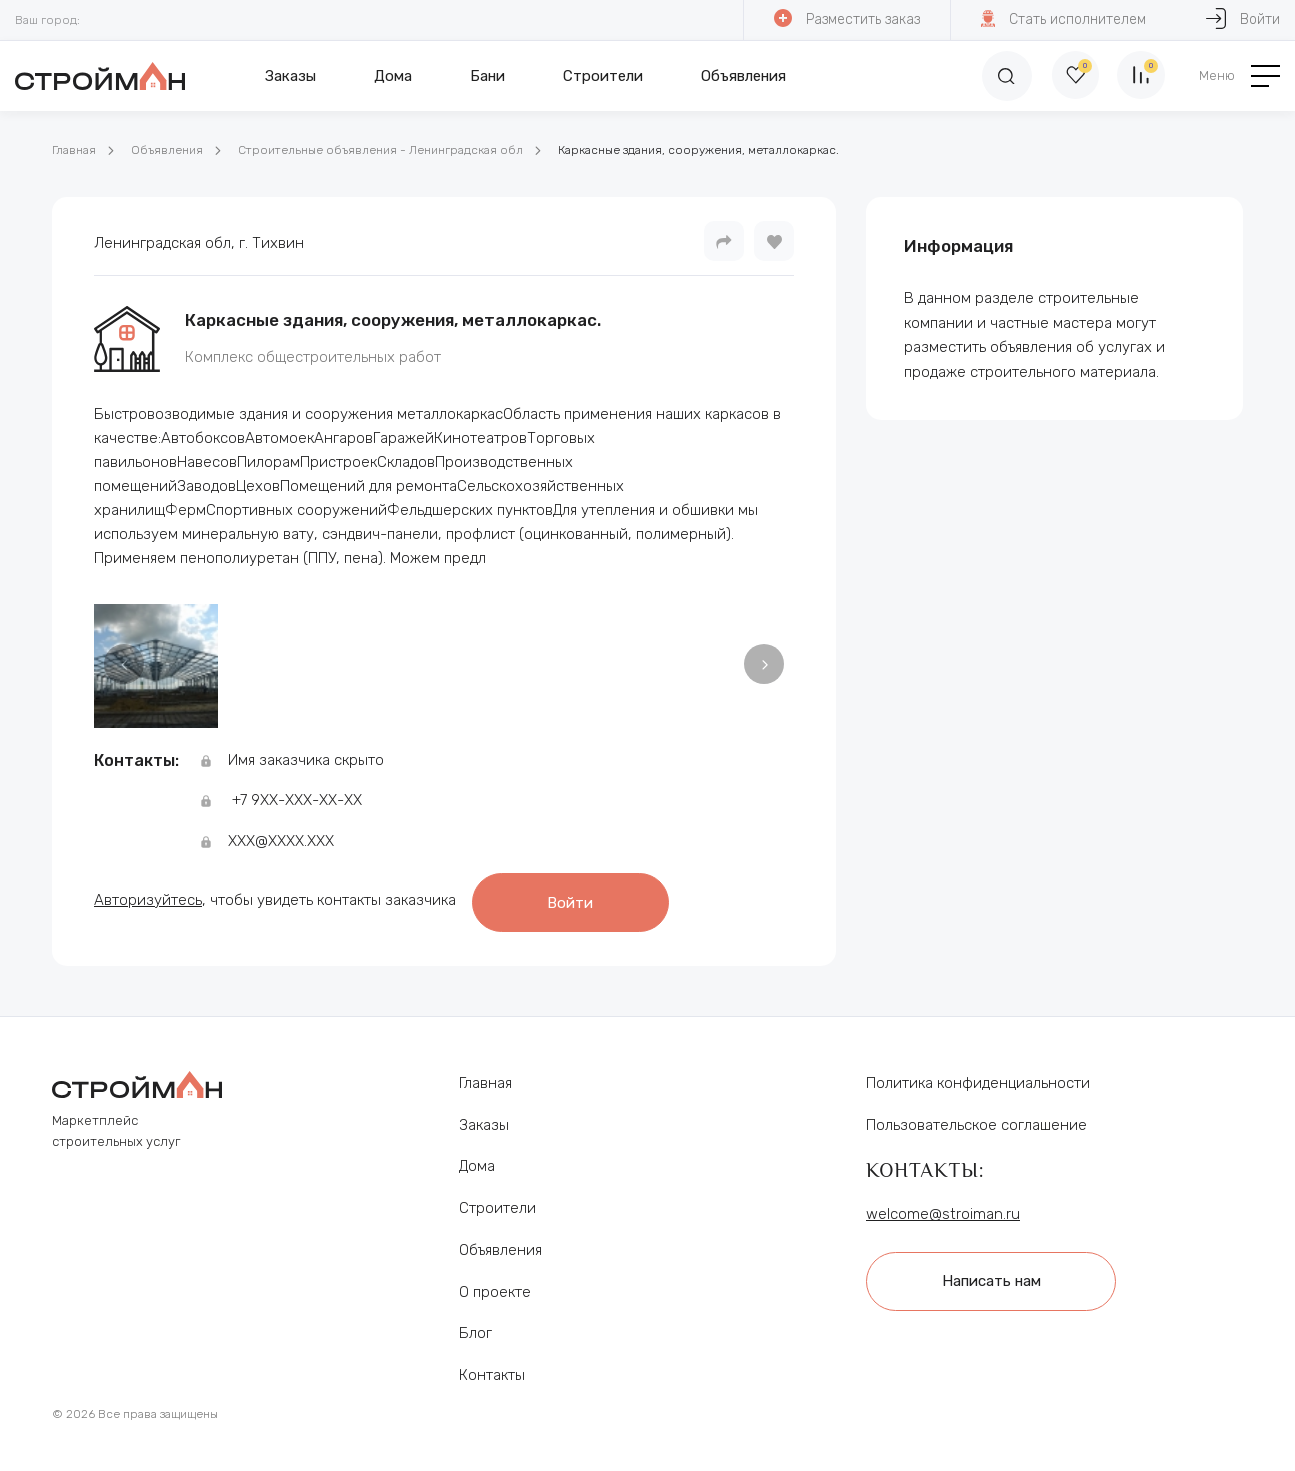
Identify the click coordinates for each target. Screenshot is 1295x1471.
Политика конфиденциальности (978, 1077)
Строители (603, 76)
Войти (577, 898)
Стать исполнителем (1062, 18)
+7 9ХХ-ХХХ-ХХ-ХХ (297, 800)
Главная (74, 150)
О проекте (495, 1286)
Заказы (290, 76)
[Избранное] (1070, 76)
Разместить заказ (846, 18)
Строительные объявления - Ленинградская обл (380, 150)
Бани (487, 76)
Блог (475, 1327)
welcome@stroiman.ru (943, 1208)
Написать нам (994, 1274)
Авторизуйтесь (148, 897)
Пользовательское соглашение (976, 1119)
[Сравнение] (1140, 76)
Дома (393, 76)
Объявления (743, 76)
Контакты (492, 1369)
